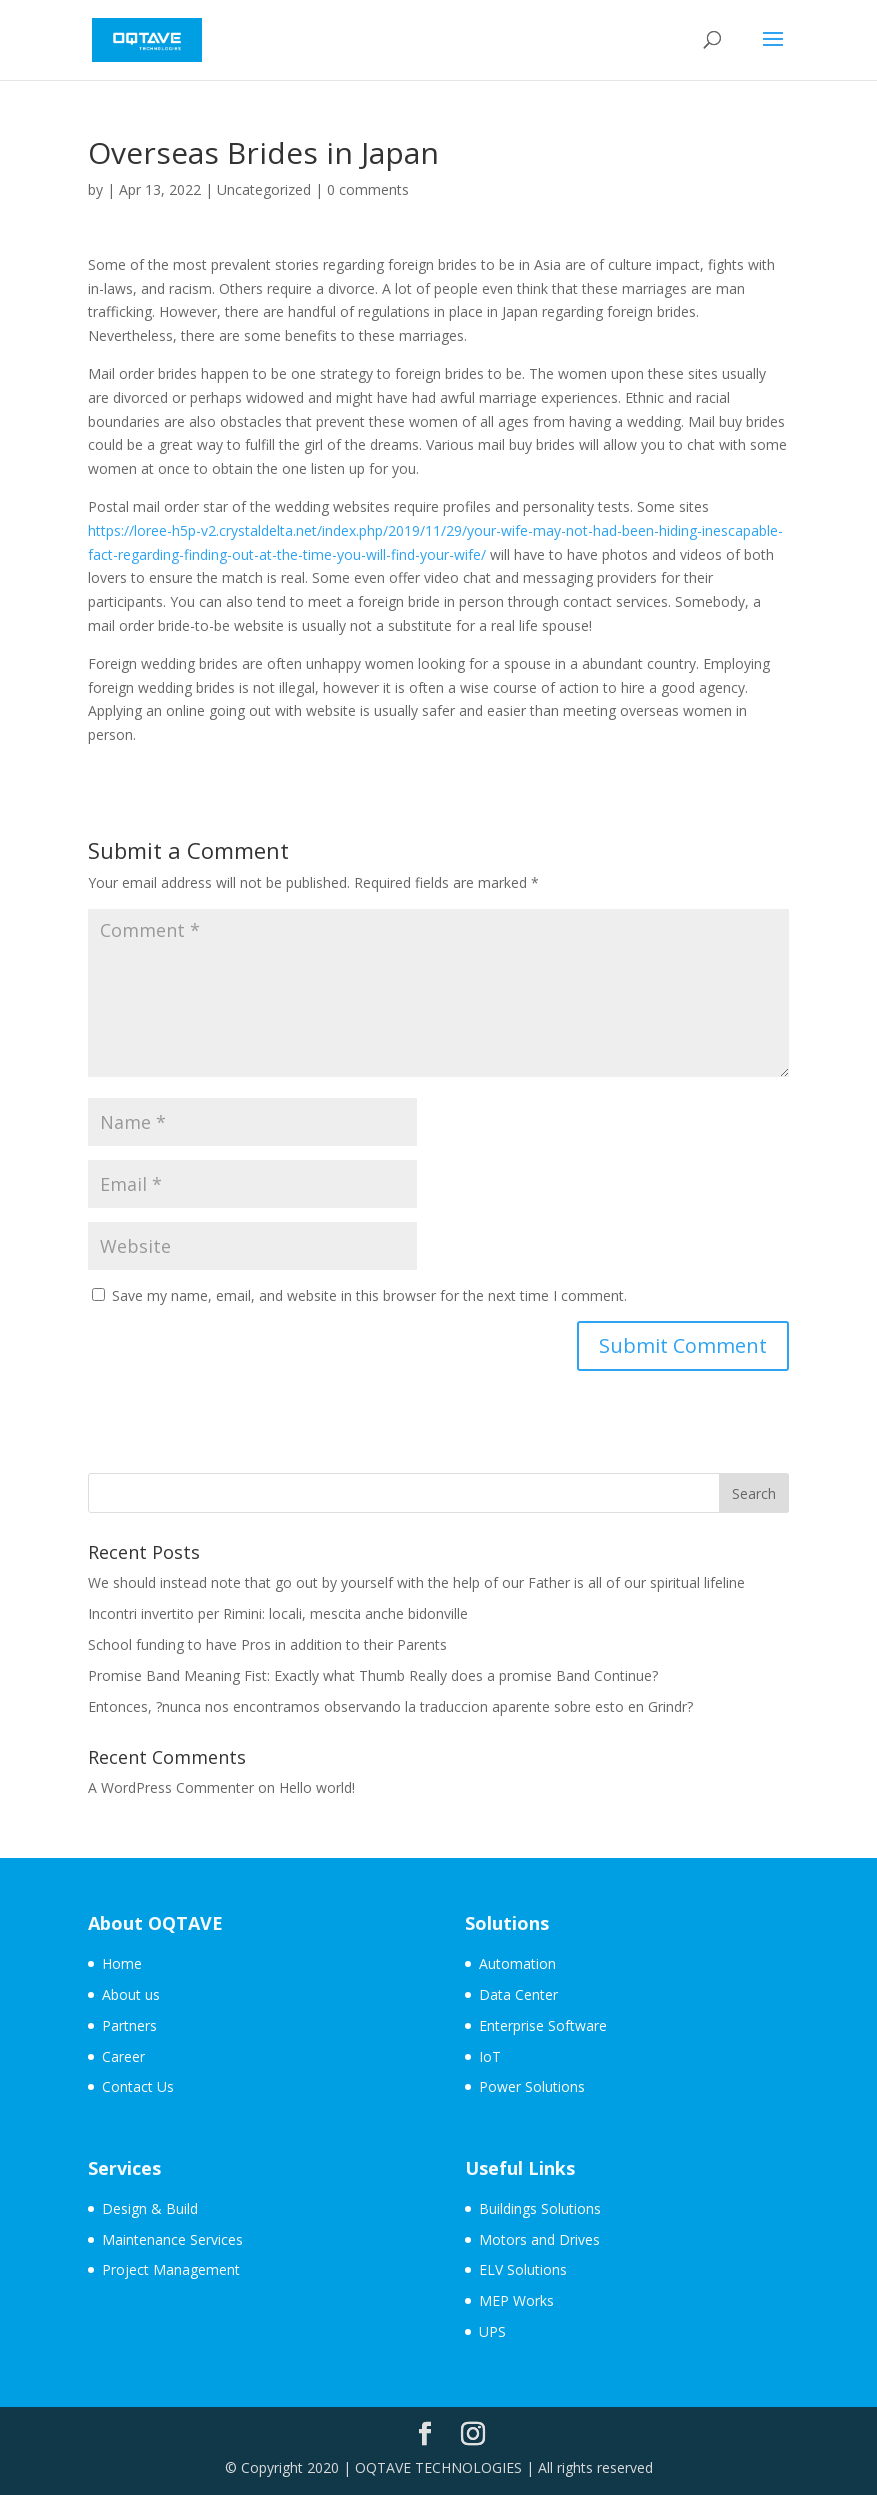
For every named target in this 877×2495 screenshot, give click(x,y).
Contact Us (138, 2086)
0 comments (368, 189)
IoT (490, 2056)
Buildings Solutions (540, 2208)
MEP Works (516, 2300)
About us (131, 1994)
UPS (492, 2331)
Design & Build (150, 2208)
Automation (517, 1963)
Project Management (171, 2269)
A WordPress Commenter (171, 1787)
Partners (129, 2025)
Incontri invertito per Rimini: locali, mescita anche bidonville (278, 1613)
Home (122, 1963)
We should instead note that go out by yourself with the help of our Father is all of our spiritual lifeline (416, 1582)
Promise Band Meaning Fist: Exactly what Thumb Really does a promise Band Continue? (373, 1675)
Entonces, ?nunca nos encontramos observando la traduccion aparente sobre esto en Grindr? (390, 1706)
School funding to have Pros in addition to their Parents (267, 1644)
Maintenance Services (172, 2239)
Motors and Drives (539, 2239)
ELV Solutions (523, 2269)
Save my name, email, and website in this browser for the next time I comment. (369, 1295)
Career (123, 2056)
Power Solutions (532, 2086)
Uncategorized (264, 189)
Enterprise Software (543, 2025)
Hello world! (317, 1787)
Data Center (518, 1994)
